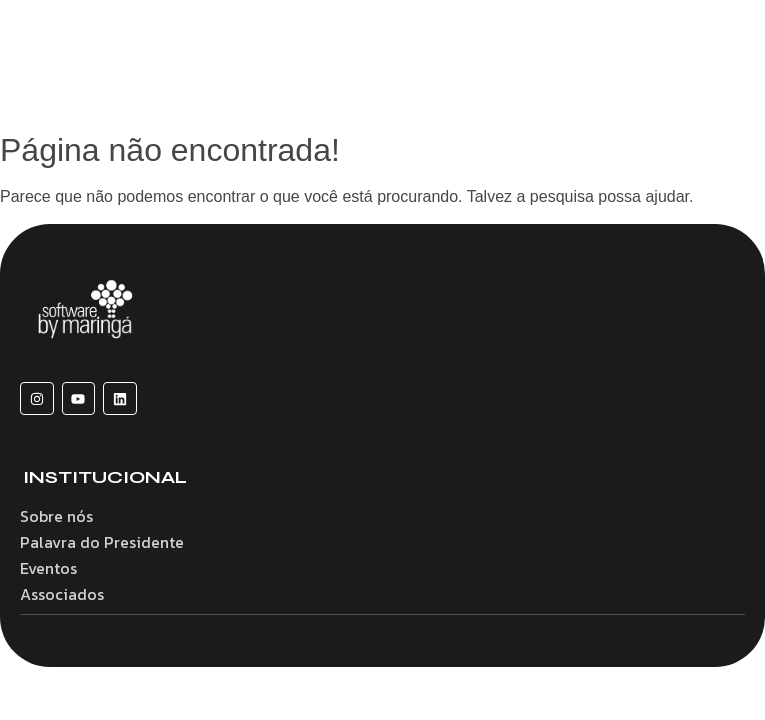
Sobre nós (56, 516)
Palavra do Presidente (102, 542)
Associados (62, 594)
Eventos (48, 568)
